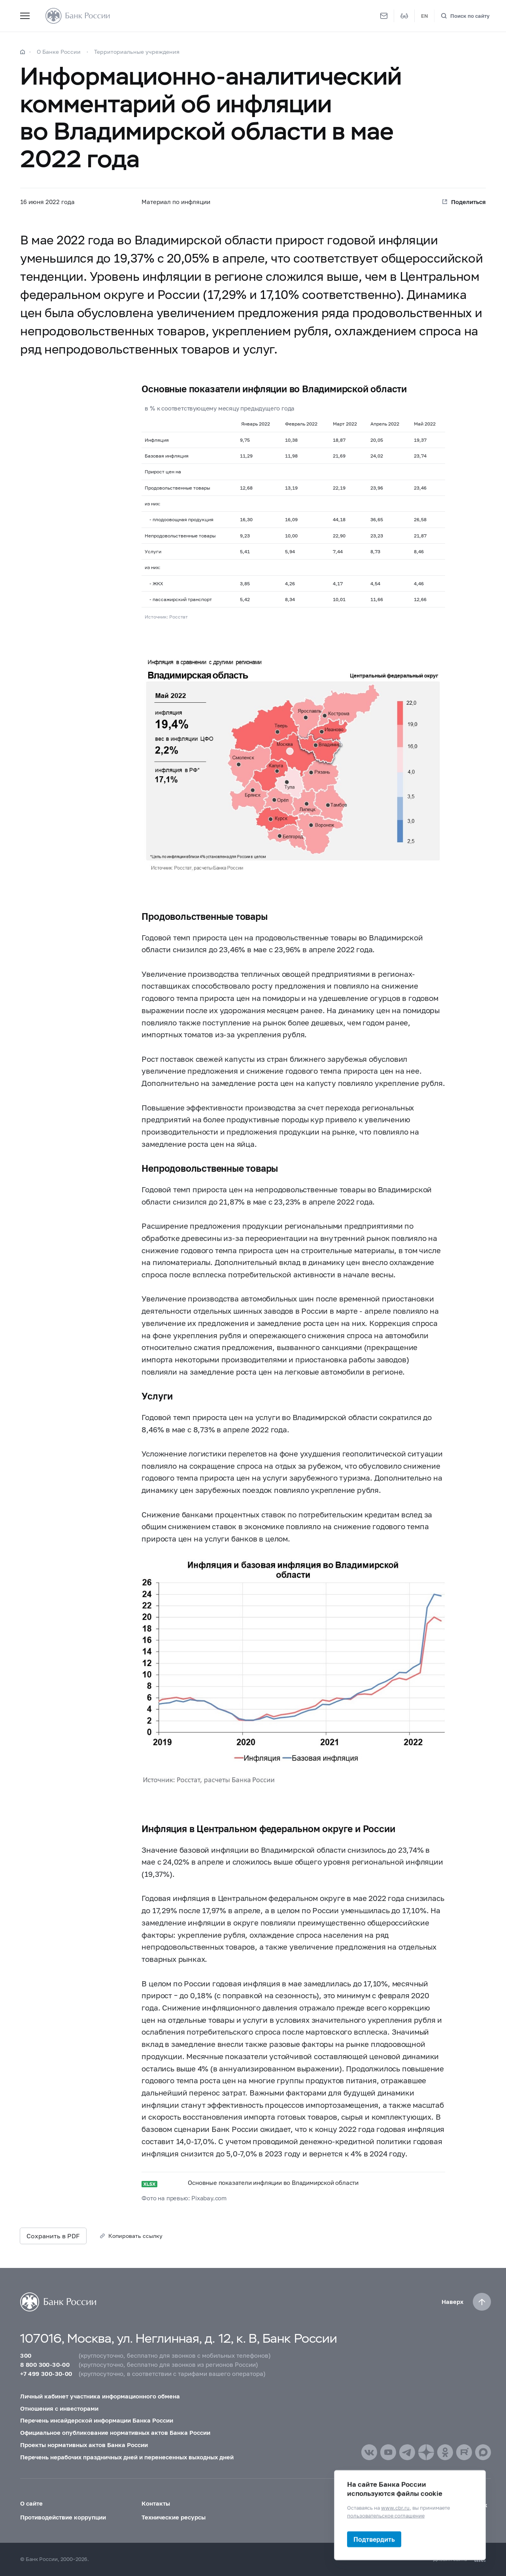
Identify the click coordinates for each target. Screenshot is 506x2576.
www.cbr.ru (395, 2507)
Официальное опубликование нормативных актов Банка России (115, 2432)
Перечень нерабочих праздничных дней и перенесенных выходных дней (127, 2457)
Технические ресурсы (174, 2517)
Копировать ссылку (135, 2235)
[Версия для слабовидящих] (404, 16)
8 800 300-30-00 (45, 2364)
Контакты (156, 2503)
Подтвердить (374, 2539)
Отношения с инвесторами (59, 2408)
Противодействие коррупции (63, 2517)
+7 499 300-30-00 (46, 2373)
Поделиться (468, 201)
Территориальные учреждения (136, 51)
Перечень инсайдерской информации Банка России (96, 2420)
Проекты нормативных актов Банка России (84, 2444)
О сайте (31, 2503)
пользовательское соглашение (386, 2515)
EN (424, 16)
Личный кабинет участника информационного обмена (100, 2396)
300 (25, 2355)
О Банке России (59, 51)
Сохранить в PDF (53, 2235)
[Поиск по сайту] (465, 16)
